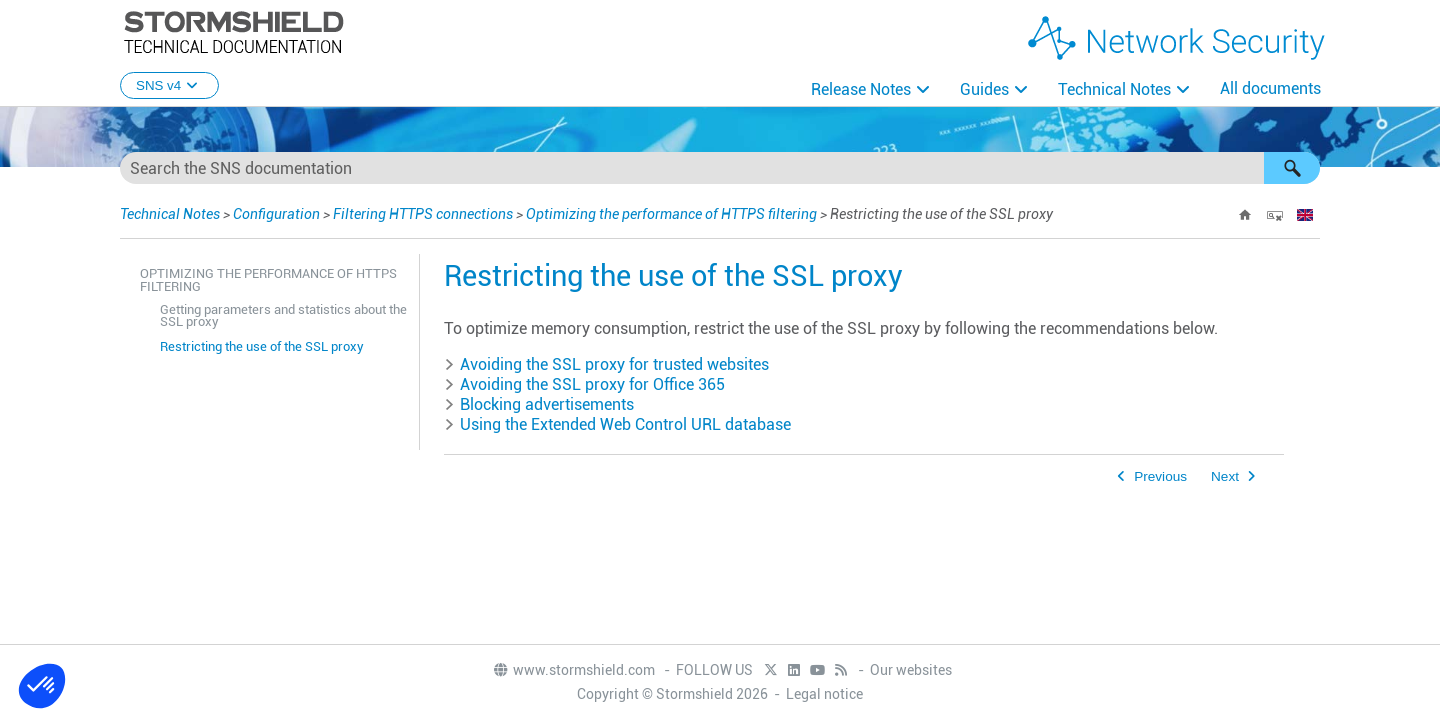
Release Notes (861, 89)
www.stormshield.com (573, 670)
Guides (984, 89)
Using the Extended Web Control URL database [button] (617, 424)
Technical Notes (1114, 89)
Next (1225, 476)
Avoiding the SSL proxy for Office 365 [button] (584, 384)
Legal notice (824, 694)
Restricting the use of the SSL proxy (262, 346)
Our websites (911, 670)
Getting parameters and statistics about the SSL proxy (283, 316)
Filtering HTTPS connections (423, 214)
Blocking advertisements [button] (539, 404)
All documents (1270, 88)
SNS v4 (169, 85)
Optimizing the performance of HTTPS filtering (671, 214)
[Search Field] (720, 168)
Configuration (276, 214)
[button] (1292, 168)
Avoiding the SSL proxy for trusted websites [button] (606, 364)
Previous (1160, 476)
